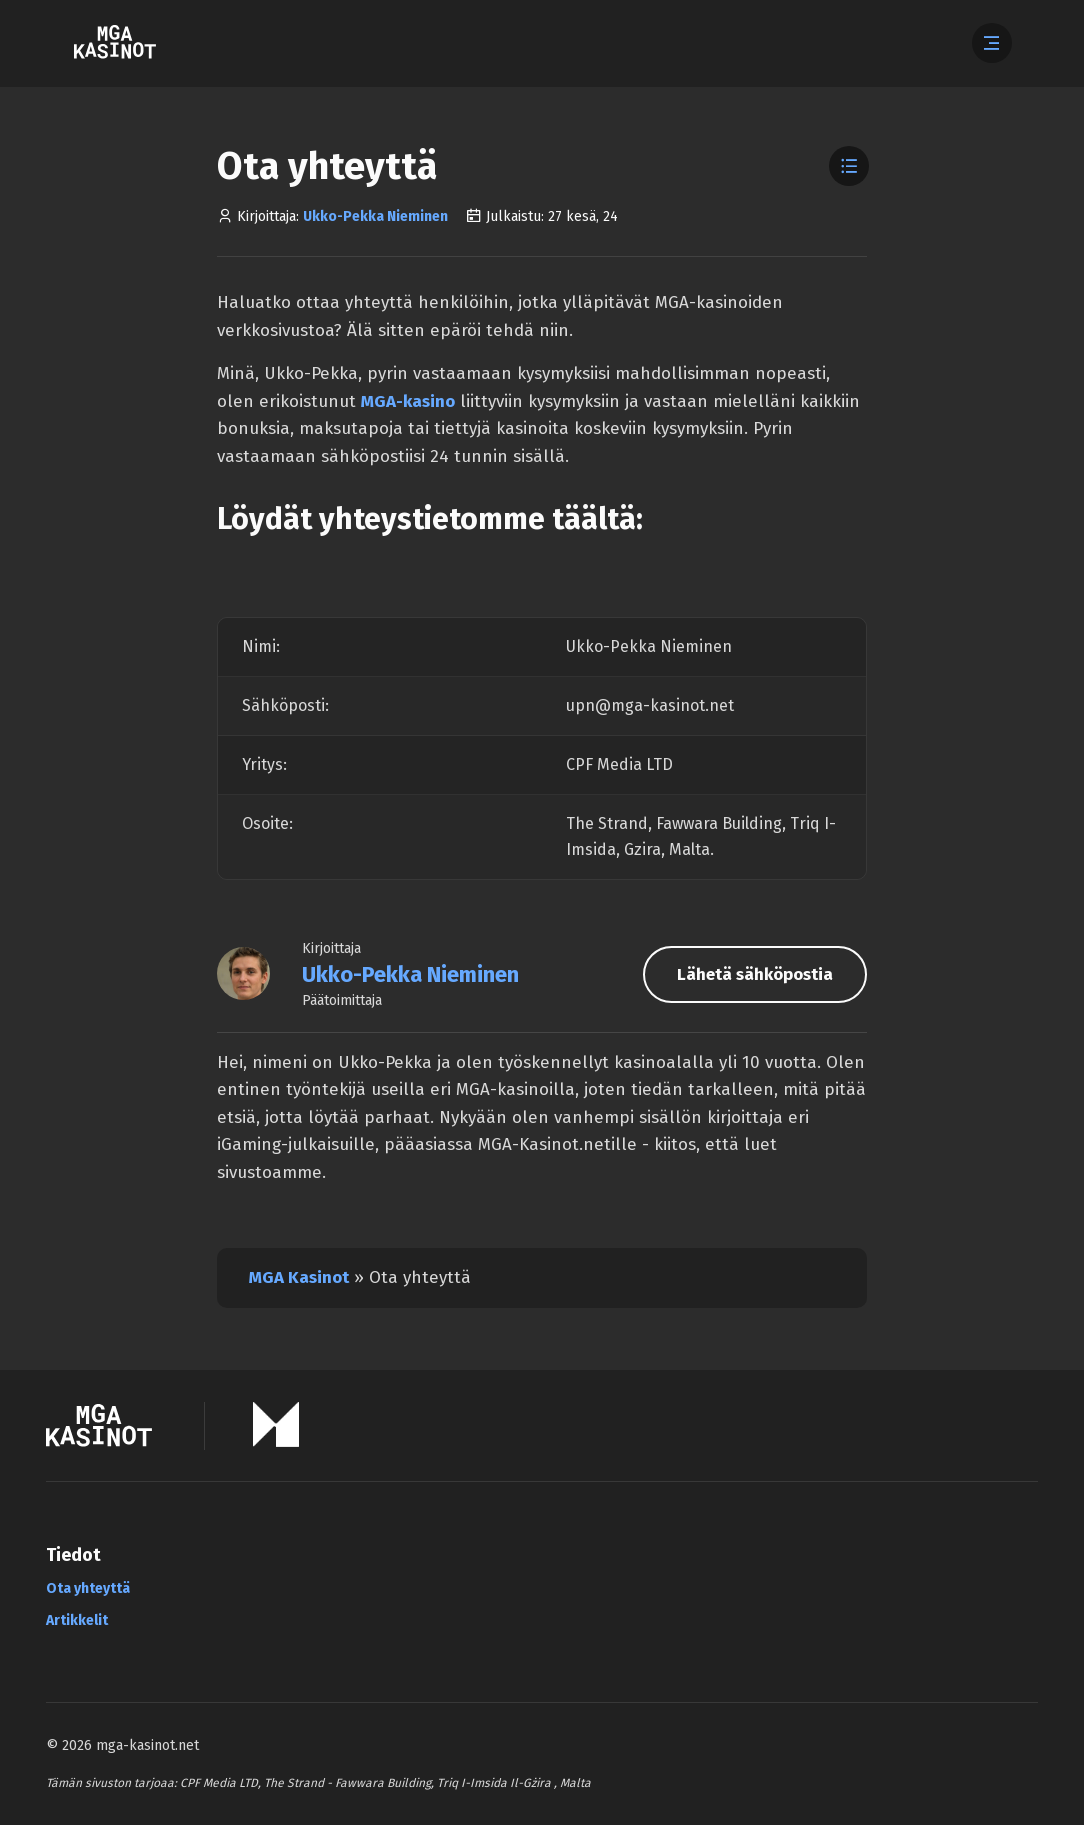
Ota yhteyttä (88, 1588)
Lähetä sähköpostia (755, 974)
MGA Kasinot (299, 1277)
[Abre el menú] (992, 43)
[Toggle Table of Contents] (849, 166)
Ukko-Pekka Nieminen (375, 216)
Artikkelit (77, 1620)
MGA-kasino (408, 401)
